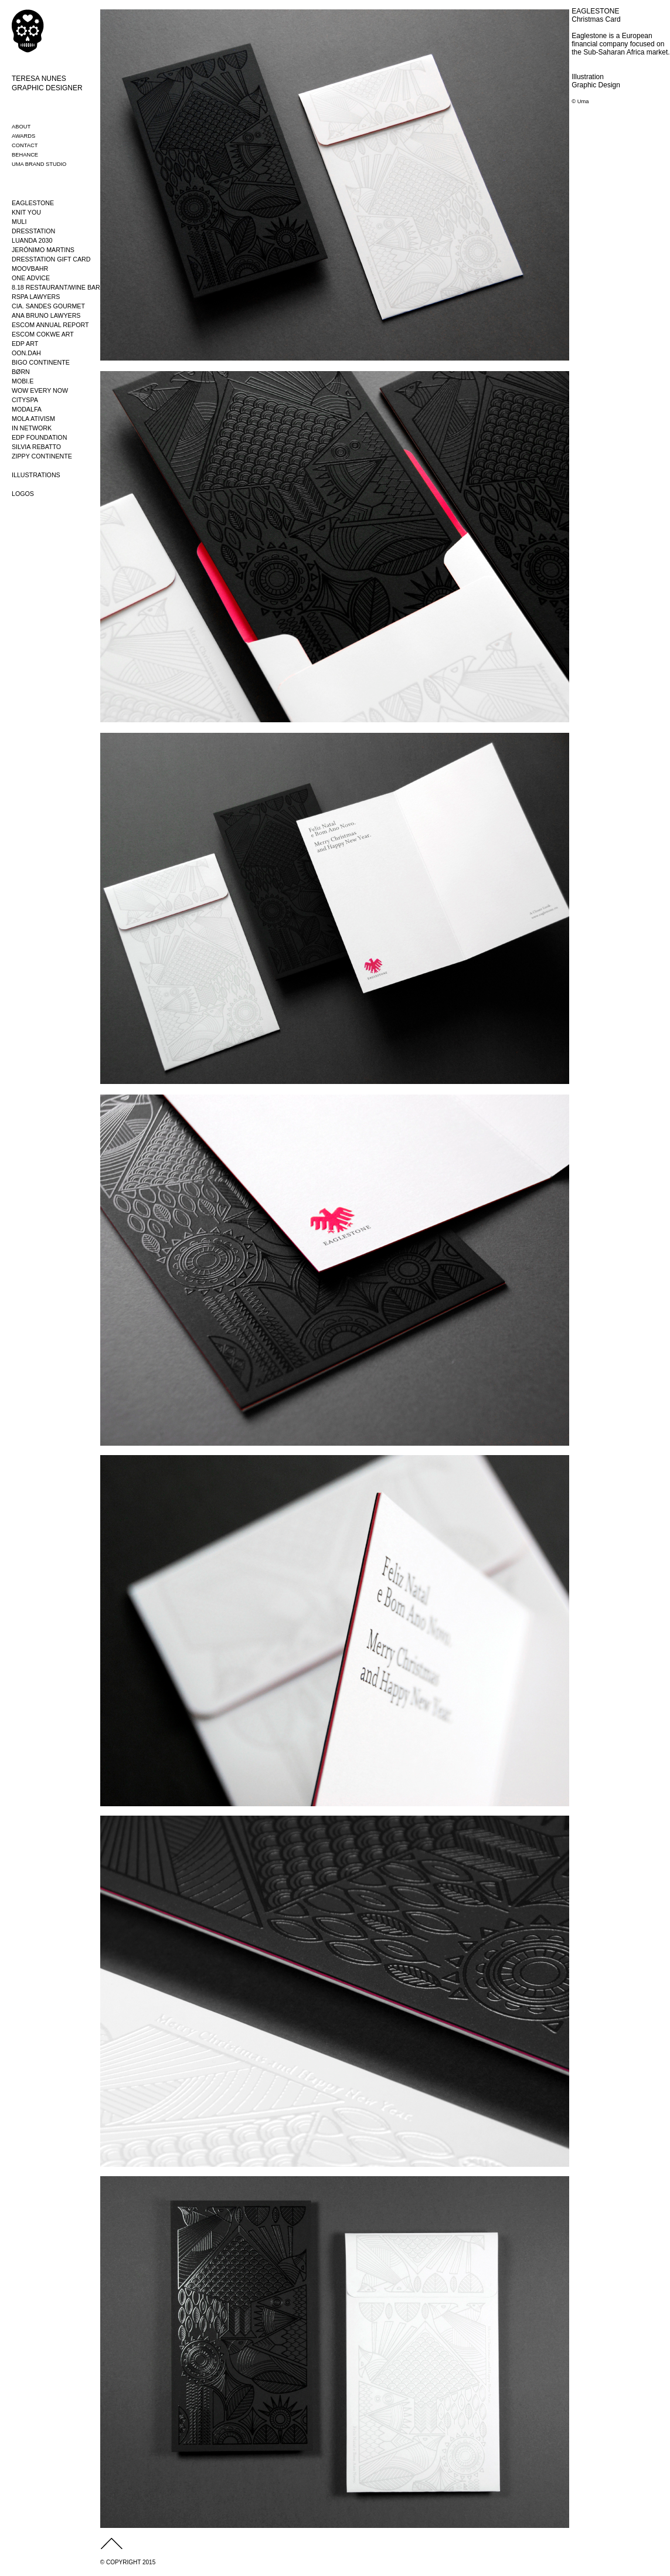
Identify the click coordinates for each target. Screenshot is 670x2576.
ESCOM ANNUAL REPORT (50, 324)
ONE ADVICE (31, 277)
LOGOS (23, 493)
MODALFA (27, 409)
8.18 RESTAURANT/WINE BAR (56, 287)
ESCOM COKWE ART (43, 334)
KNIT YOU (26, 212)
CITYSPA (25, 399)
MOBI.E (22, 381)
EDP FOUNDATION (39, 437)
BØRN (21, 371)
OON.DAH (26, 352)
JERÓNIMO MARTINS (43, 249)
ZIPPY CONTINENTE (42, 456)
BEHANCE (25, 155)
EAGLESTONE (33, 202)
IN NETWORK (32, 427)
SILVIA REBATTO (36, 446)
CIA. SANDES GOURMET (48, 306)
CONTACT (25, 145)
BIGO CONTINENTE (41, 362)
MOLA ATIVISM (33, 418)
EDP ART (25, 343)
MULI (19, 221)
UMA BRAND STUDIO (39, 164)
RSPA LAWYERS (36, 296)
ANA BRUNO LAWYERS (46, 315)
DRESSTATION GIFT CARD (51, 259)
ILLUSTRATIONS (36, 474)
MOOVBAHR (30, 268)
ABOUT (21, 127)
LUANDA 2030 (32, 240)
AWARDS (23, 136)
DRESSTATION (33, 231)
